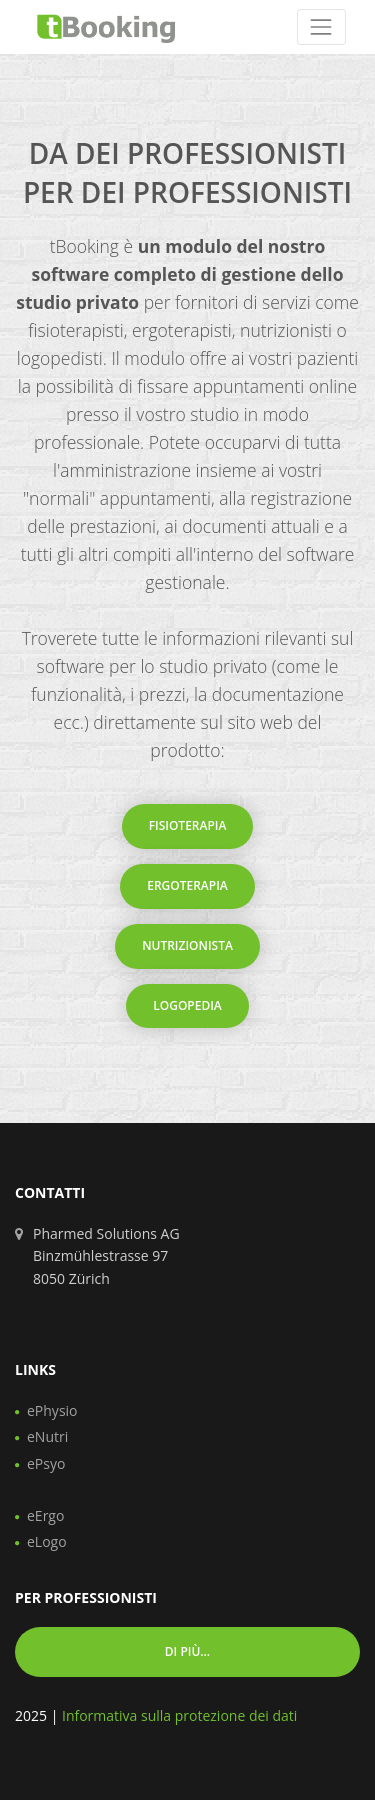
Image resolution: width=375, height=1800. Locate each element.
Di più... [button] (187, 1651)
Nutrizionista (187, 945)
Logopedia (187, 1005)
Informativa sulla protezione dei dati (179, 1715)
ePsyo (46, 1463)
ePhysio (52, 1410)
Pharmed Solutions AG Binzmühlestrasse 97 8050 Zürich (106, 1256)
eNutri (47, 1436)
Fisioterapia (188, 825)
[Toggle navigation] (321, 26)
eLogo (47, 1541)
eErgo (45, 1515)
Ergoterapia (187, 885)
